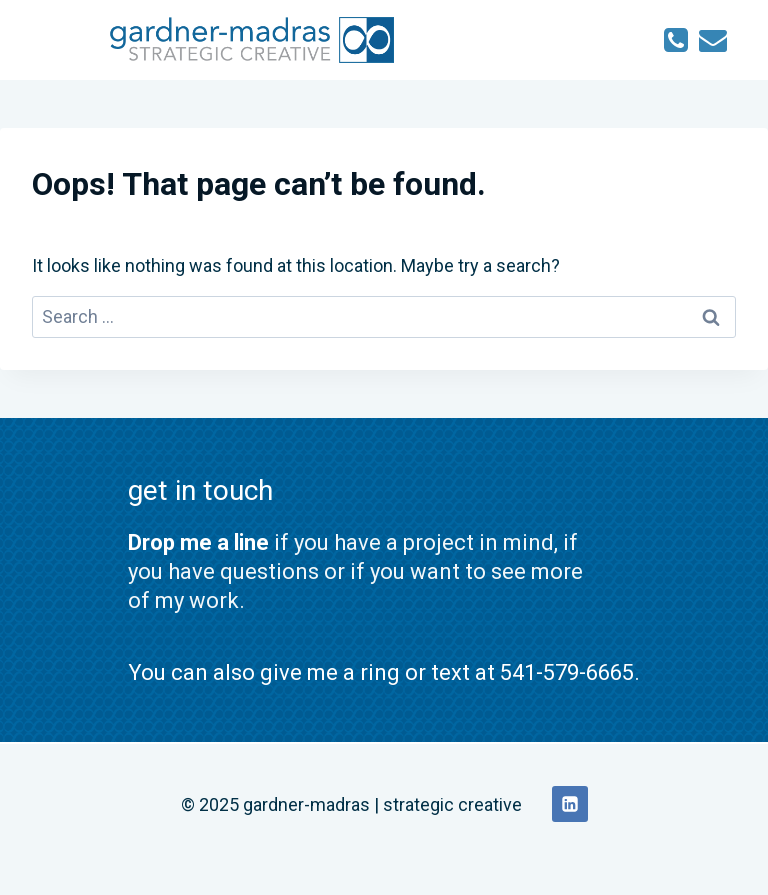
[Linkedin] (570, 804)
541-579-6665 (567, 672)
